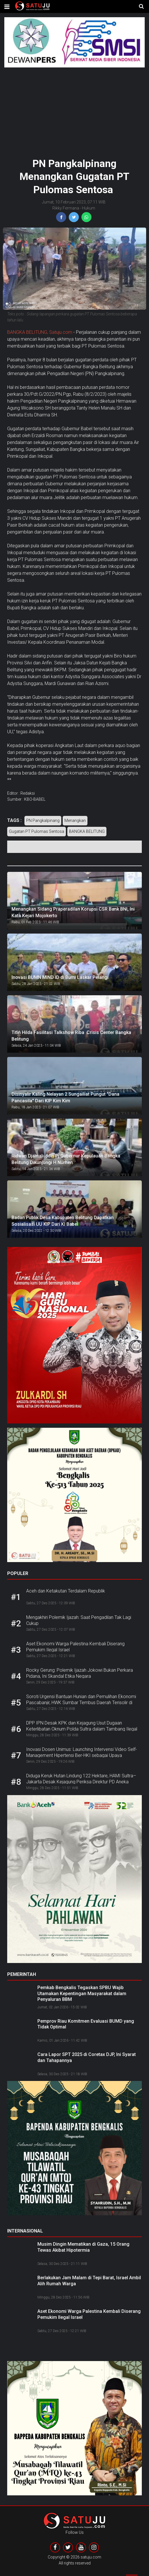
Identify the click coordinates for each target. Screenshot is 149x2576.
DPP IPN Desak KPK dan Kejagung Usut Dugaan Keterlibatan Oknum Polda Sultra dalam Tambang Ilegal (81, 1726)
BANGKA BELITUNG (87, 831)
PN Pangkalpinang (43, 820)
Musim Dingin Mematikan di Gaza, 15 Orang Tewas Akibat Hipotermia (83, 2247)
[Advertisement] (74, 110)
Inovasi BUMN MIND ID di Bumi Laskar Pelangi (60, 977)
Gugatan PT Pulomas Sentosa (36, 831)
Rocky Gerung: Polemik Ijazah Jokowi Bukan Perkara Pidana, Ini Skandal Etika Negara (79, 1673)
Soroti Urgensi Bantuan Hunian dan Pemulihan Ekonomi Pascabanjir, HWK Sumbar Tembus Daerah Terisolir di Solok (81, 1702)
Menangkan (75, 820)
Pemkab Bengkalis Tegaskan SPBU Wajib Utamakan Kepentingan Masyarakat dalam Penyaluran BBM (81, 1993)
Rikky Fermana (65, 208)
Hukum (88, 208)
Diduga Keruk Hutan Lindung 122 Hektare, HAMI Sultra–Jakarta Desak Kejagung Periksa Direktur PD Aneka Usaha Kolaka (81, 1782)
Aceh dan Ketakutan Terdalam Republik (65, 1591)
